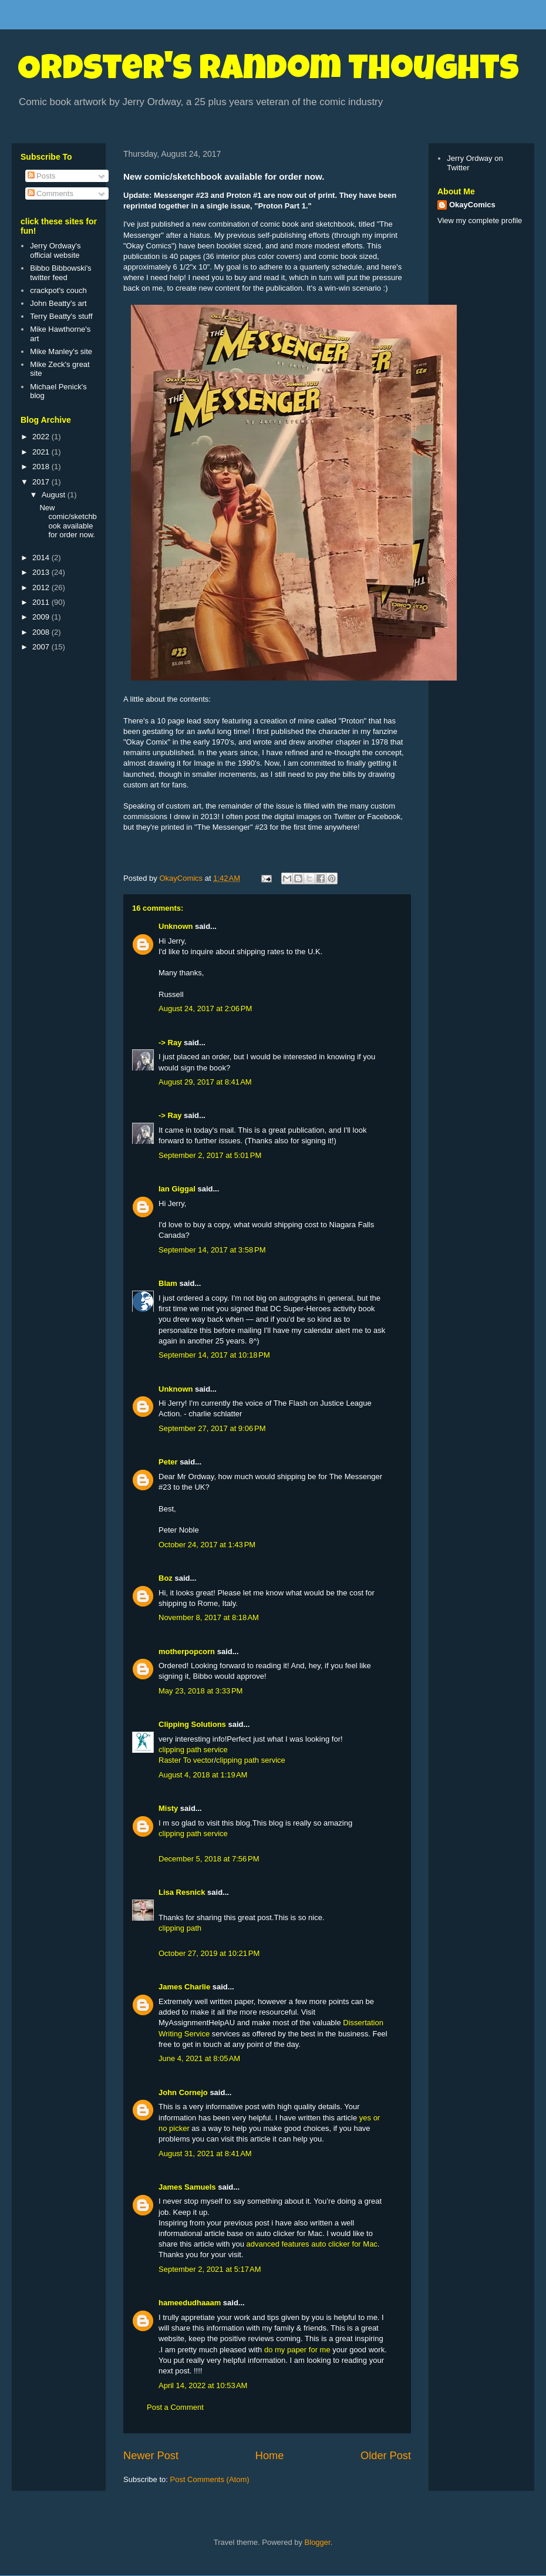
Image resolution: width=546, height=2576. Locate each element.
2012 (42, 587)
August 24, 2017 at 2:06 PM (205, 1008)
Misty (168, 1808)
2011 (42, 602)
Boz (166, 1578)
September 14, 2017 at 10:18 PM (214, 1355)
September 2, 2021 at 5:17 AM (210, 2269)
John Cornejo (183, 2092)
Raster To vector (186, 1760)
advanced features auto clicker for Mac (312, 2244)
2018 (42, 466)
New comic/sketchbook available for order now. (67, 521)
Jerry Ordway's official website (55, 250)
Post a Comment (175, 2407)
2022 (42, 436)
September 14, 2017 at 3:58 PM (212, 1249)
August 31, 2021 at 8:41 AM (205, 2153)
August (55, 494)
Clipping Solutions (192, 1724)
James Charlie (184, 1986)
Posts (42, 175)
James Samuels (187, 2187)
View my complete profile (479, 220)
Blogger (318, 2542)
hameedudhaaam (190, 2302)
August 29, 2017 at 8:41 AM (205, 1081)
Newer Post (150, 2455)
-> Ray (170, 1042)
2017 (42, 481)
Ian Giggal (177, 1188)
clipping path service (193, 1749)
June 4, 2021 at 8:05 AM (199, 2058)
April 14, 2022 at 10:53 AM (203, 2385)
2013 (42, 572)
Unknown (176, 926)
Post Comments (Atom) (210, 2479)
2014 (42, 557)
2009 (42, 616)
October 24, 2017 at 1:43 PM (207, 1544)
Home (269, 2455)
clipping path (180, 1928)
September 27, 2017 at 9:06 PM (212, 1428)
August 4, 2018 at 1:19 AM (203, 1774)
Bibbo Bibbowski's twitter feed (60, 273)
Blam (168, 1283)
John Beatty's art (58, 303)
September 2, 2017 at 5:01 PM (210, 1155)
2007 (42, 646)
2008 (42, 632)
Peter (168, 1461)
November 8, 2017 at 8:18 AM (209, 1617)
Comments (50, 193)
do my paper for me (297, 2349)
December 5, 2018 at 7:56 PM (209, 1858)
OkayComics (472, 204)
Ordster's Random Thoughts (268, 71)
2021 (42, 451)
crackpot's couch (58, 290)
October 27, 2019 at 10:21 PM (209, 1953)
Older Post (385, 2455)
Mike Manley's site (61, 351)
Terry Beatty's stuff (61, 316)
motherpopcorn (187, 1651)
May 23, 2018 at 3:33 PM (200, 1690)
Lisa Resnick (182, 1892)
